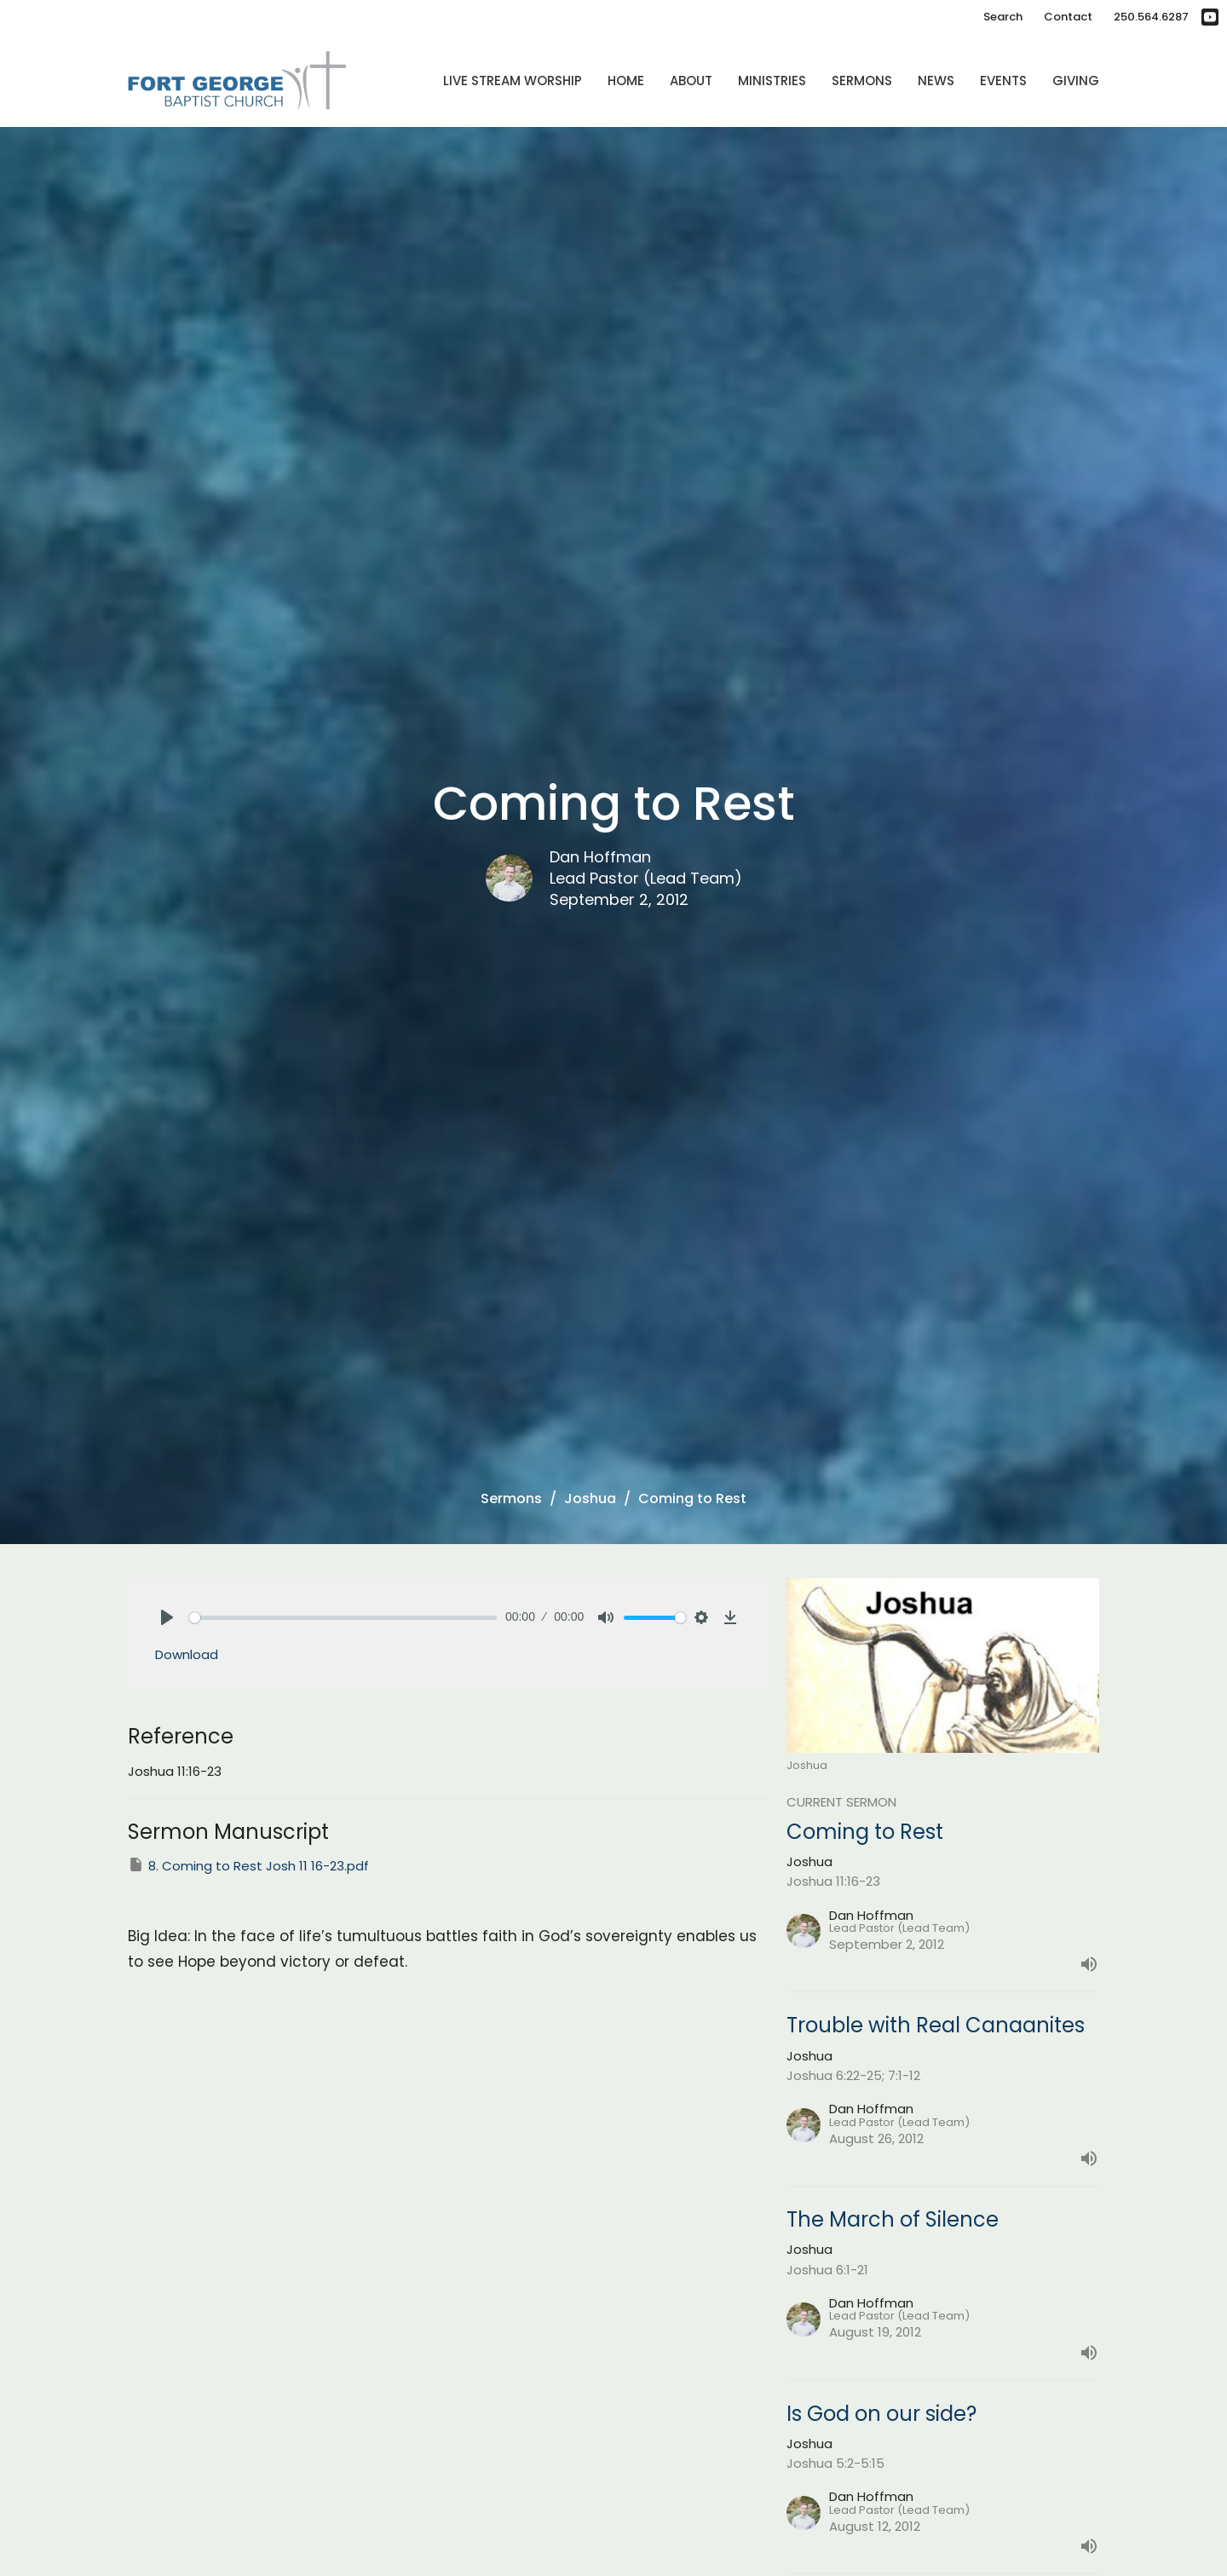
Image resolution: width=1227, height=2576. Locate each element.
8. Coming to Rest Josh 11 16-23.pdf (248, 1865)
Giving (1075, 80)
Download (186, 1654)
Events (1003, 80)
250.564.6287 (1151, 17)
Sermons (862, 80)
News (936, 80)
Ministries (772, 80)
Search (1002, 17)
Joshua (590, 1498)
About (691, 80)
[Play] (167, 1617)
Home (626, 80)
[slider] (343, 1618)
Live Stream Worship (512, 80)
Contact (1068, 17)
